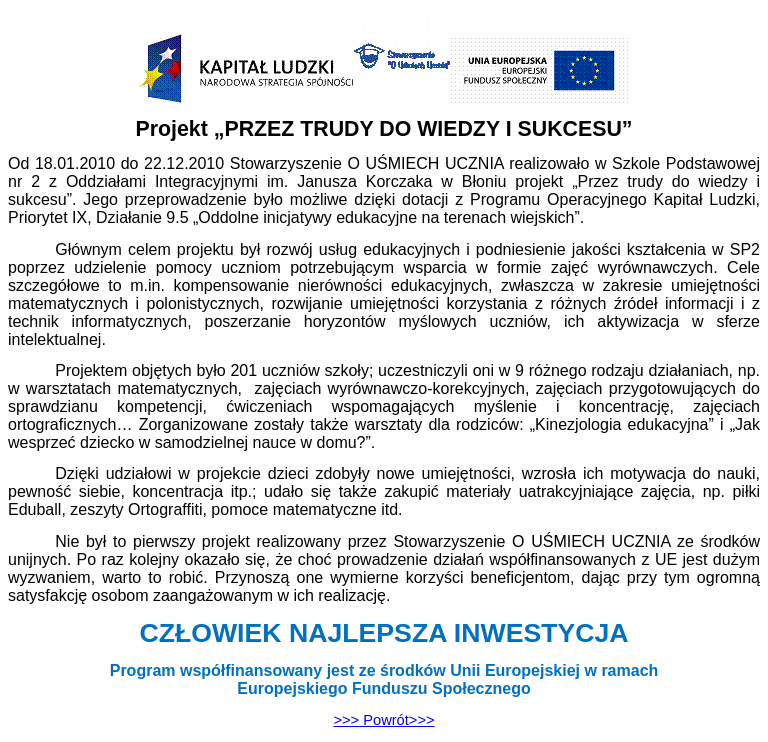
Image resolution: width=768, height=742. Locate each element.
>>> (383, 720)
